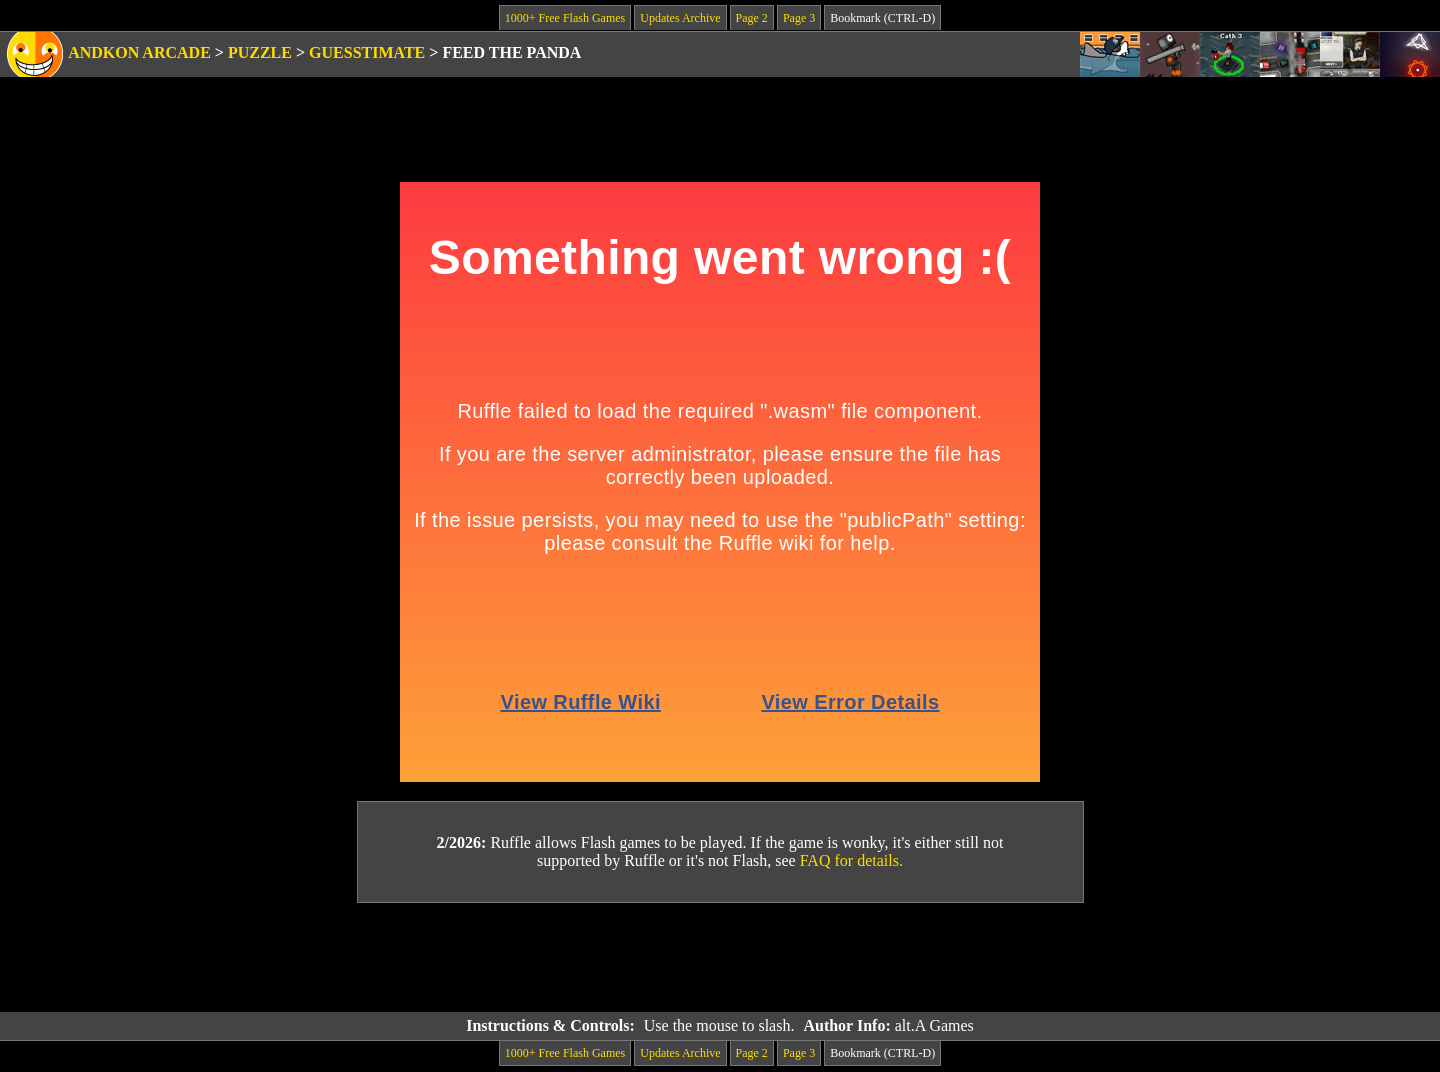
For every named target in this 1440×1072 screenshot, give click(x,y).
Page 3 (799, 18)
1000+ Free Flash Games (565, 18)
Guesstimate (367, 52)
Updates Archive (680, 18)
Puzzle (260, 52)
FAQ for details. (851, 860)
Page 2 (752, 18)
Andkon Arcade (139, 52)
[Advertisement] (720, 958)
